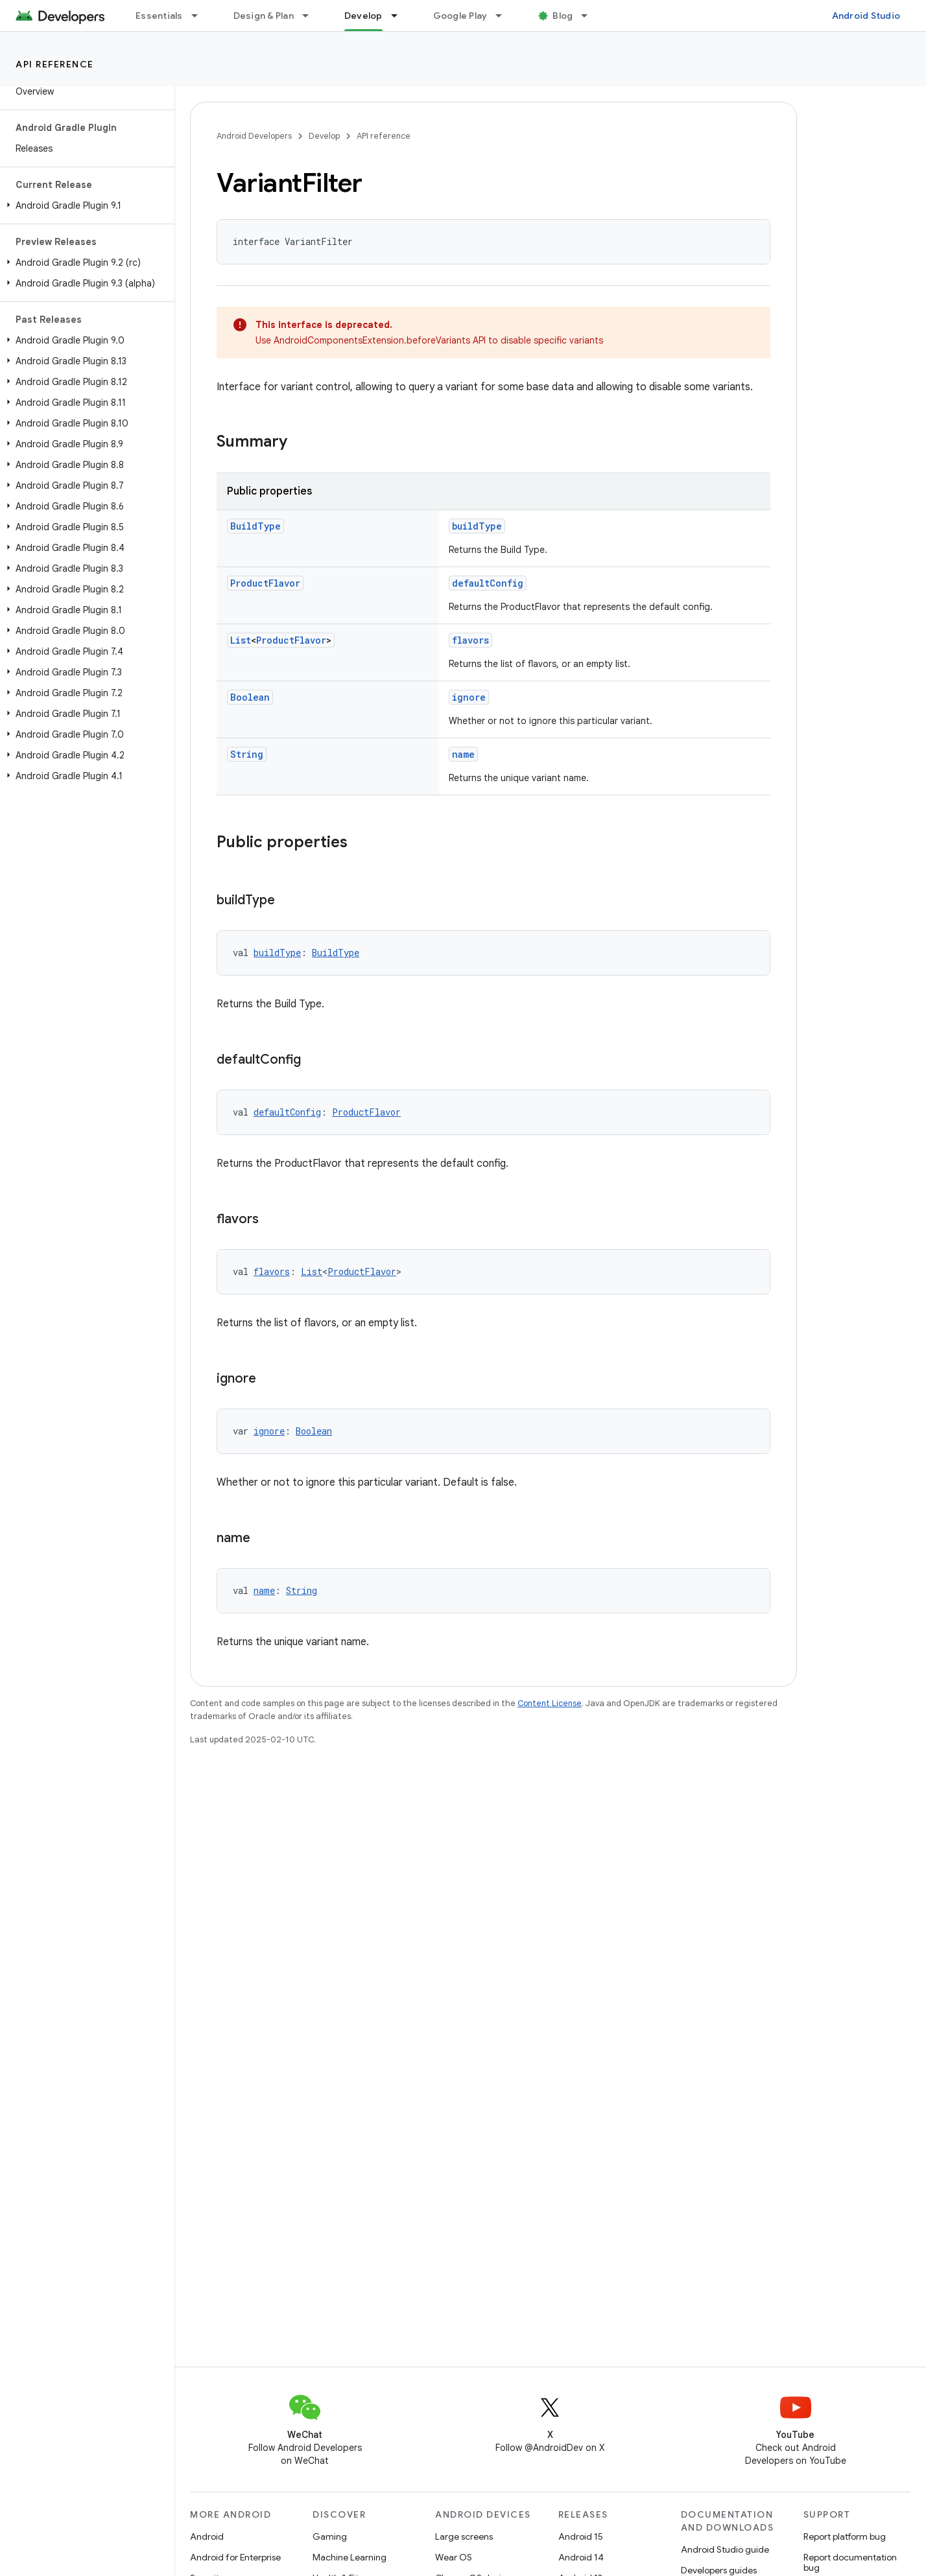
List (240, 640)
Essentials (159, 15)
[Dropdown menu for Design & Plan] (311, 15)
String (246, 754)
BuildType (255, 526)
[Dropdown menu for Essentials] (200, 15)
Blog (562, 15)
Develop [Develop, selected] (363, 15)
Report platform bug (844, 2536)
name (463, 754)
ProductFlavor (265, 583)
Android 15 (580, 2536)
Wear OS (453, 2557)
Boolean (250, 697)
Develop (324, 135)
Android (207, 2536)
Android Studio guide (725, 2549)
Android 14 (581, 2557)
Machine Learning (349, 2557)
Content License (549, 1703)
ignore (469, 697)
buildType (477, 526)
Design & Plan (263, 15)
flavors (470, 640)
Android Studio (866, 15)
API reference (55, 64)
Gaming (330, 2536)
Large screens (464, 2536)
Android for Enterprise (235, 2557)
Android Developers (254, 135)
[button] (84, 205)
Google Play (460, 15)
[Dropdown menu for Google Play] (504, 15)
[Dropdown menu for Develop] (400, 15)
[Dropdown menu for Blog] (590, 15)
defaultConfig (487, 583)
